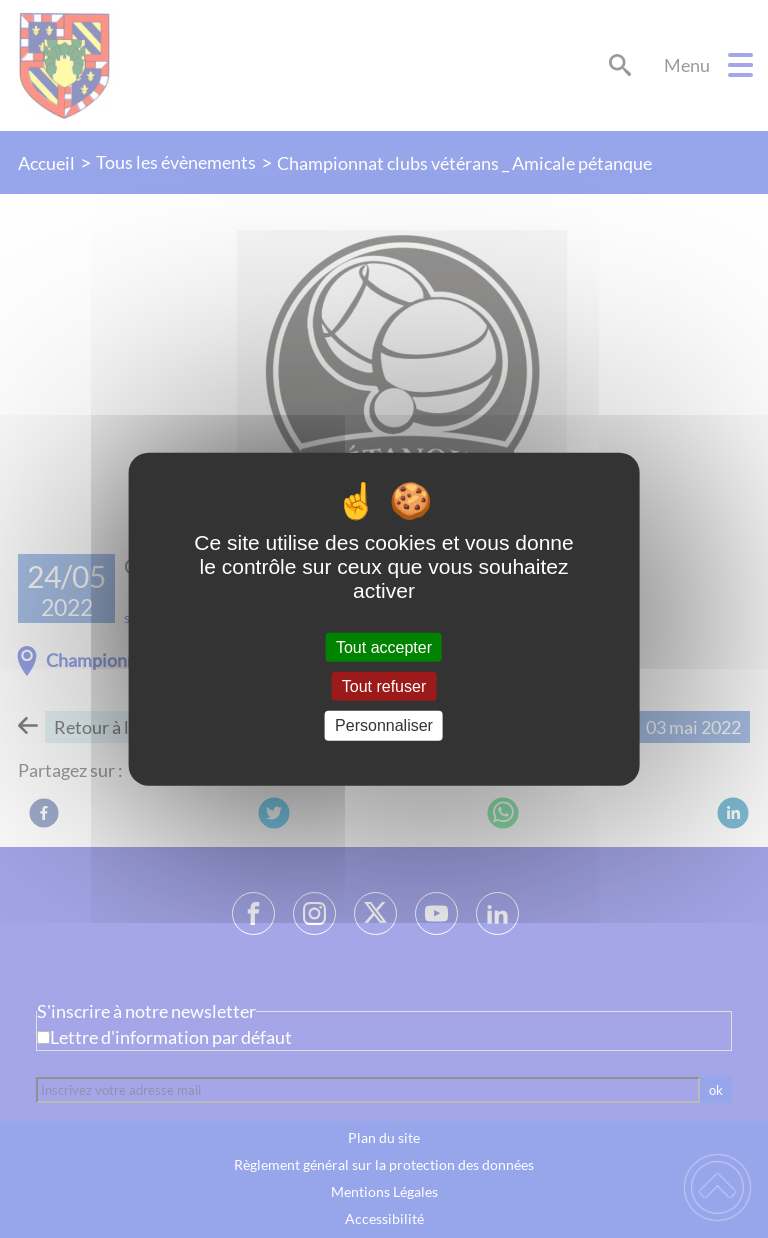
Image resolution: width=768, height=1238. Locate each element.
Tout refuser (384, 686)
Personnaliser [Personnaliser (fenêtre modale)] (384, 725)
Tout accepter (384, 647)
